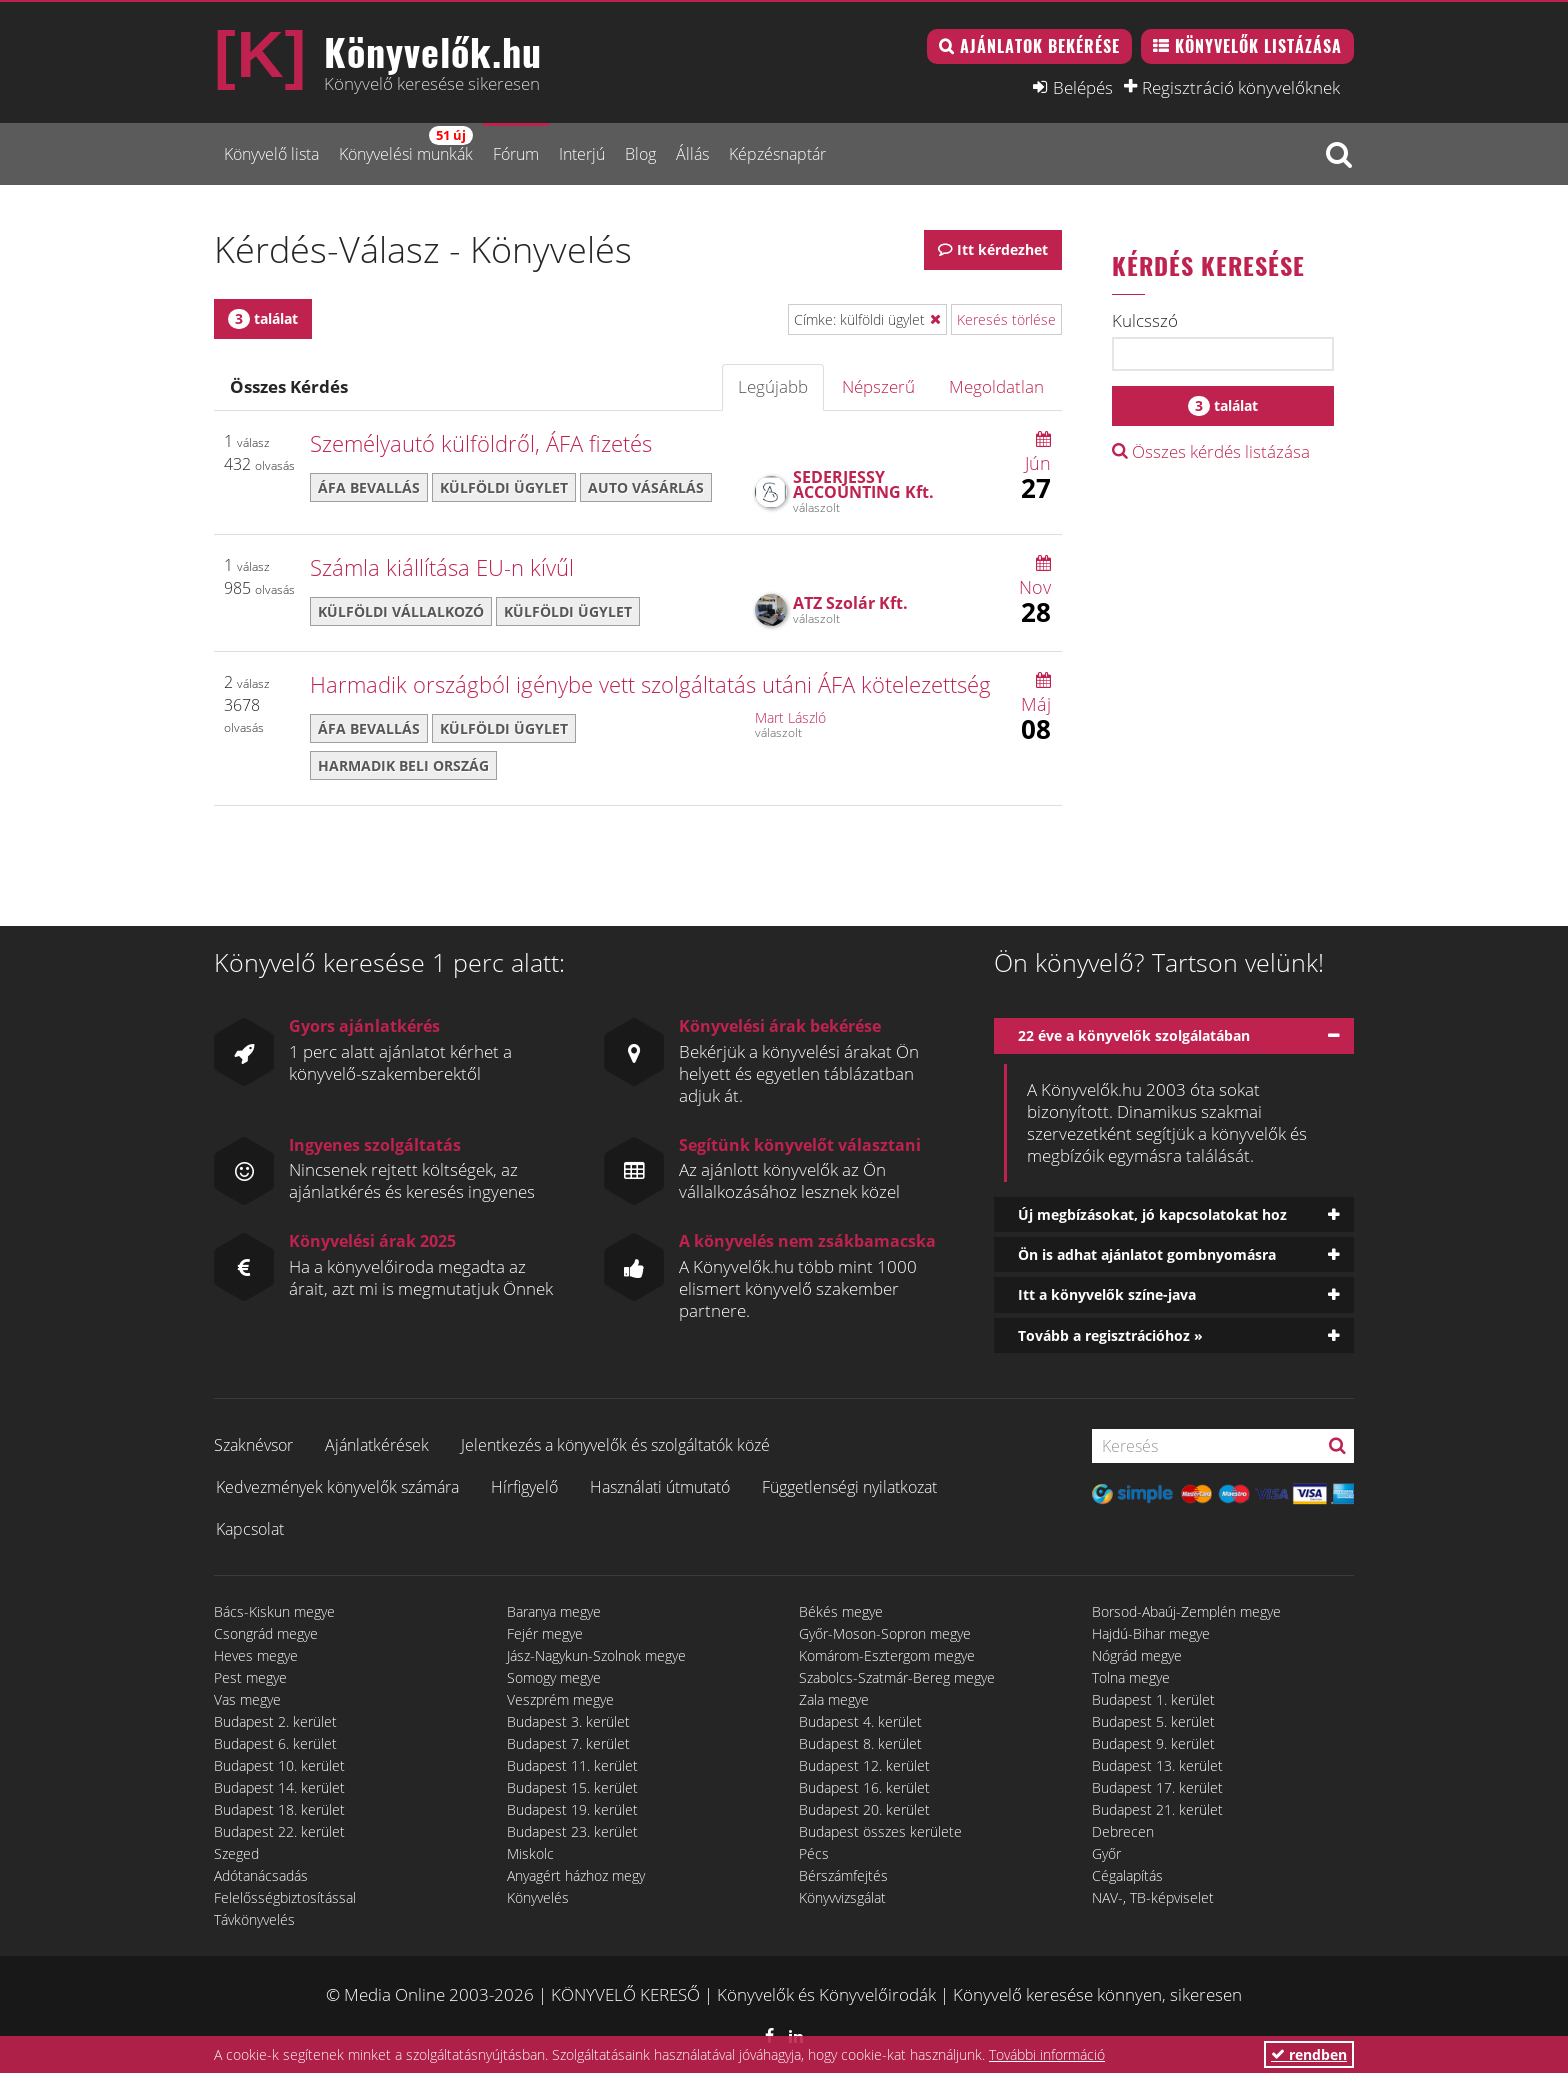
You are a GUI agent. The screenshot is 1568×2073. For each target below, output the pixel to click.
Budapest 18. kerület (279, 1809)
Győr (1106, 1853)
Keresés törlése (1006, 319)
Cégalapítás (1127, 1875)
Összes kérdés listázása (1211, 451)
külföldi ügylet (504, 487)
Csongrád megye (266, 1633)
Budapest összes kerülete (880, 1831)
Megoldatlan (996, 386)
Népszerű (878, 386)
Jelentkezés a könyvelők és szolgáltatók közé (615, 1445)
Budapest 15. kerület (572, 1787)
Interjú (582, 154)
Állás (692, 154)
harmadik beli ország (403, 765)
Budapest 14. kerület (279, 1787)
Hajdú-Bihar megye (1151, 1633)
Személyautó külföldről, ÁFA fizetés (481, 443)
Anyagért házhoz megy (576, 1875)
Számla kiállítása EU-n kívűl (442, 567)
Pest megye (250, 1677)
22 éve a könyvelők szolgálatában (1134, 1035)
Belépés (1083, 87)
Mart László (790, 717)
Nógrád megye (1137, 1655)
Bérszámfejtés (843, 1875)
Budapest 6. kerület (275, 1743)
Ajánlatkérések (377, 1445)
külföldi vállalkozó (401, 611)
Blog (640, 154)
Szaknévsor (253, 1445)
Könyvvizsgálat (842, 1897)
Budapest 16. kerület (864, 1787)
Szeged (236, 1853)
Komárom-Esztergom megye (887, 1655)
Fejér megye (545, 1633)
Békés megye (841, 1611)
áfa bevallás (369, 487)
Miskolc (530, 1853)
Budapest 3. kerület (568, 1721)
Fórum (516, 154)
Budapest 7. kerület (568, 1743)
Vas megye (247, 1699)
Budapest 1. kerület (1153, 1699)
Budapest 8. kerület (860, 1743)
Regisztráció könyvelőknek (1241, 87)
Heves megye (256, 1655)
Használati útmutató (660, 1487)
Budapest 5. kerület (1153, 1721)
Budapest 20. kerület (864, 1809)
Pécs (814, 1853)
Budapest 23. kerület (572, 1831)
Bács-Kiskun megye (274, 1611)
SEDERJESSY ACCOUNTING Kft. (863, 484)
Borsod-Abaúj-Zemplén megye (1186, 1611)
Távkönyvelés (254, 1919)
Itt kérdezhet (1002, 249)
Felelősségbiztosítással (285, 1897)
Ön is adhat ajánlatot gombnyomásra (1147, 1254)
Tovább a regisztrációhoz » (1110, 1335)
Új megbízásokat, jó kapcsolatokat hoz (1152, 1214)
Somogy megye (554, 1677)
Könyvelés (538, 1897)
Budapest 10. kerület (279, 1765)
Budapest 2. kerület (275, 1721)
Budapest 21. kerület (1157, 1809)
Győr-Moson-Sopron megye (885, 1633)
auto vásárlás (646, 487)
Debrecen (1123, 1831)
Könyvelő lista (271, 154)
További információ (1047, 2054)
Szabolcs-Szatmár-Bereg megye (897, 1677)
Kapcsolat (250, 1529)
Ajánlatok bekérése (1040, 46)
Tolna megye (1131, 1677)
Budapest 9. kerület (1153, 1743)
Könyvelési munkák (406, 145)
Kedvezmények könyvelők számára (337, 1487)
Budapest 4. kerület (860, 1721)
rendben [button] (1309, 2054)
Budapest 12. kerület (864, 1765)
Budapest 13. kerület (1157, 1765)
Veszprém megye (560, 1699)
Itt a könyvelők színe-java (1107, 1294)
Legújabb (773, 386)
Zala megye (834, 1699)
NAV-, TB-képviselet (1153, 1897)
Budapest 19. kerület (572, 1809)
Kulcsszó (1145, 321)
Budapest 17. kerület (1157, 1787)
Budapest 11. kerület (572, 1765)
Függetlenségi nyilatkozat (849, 1487)
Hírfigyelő (524, 1487)
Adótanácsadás (261, 1875)
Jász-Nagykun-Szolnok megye (596, 1655)
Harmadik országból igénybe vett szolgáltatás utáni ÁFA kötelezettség (650, 684)
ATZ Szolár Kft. (850, 603)
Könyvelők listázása (1258, 46)
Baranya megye (554, 1611)
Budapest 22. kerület (279, 1831)
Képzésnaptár (777, 154)
